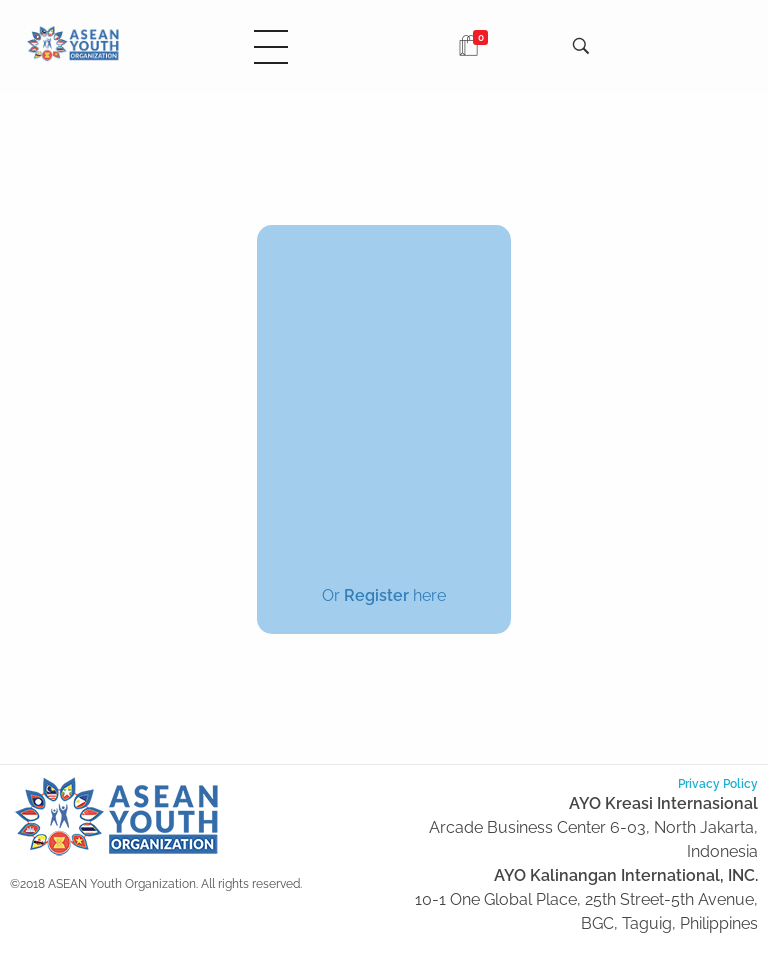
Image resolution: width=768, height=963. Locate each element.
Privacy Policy (718, 784)
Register (376, 595)
